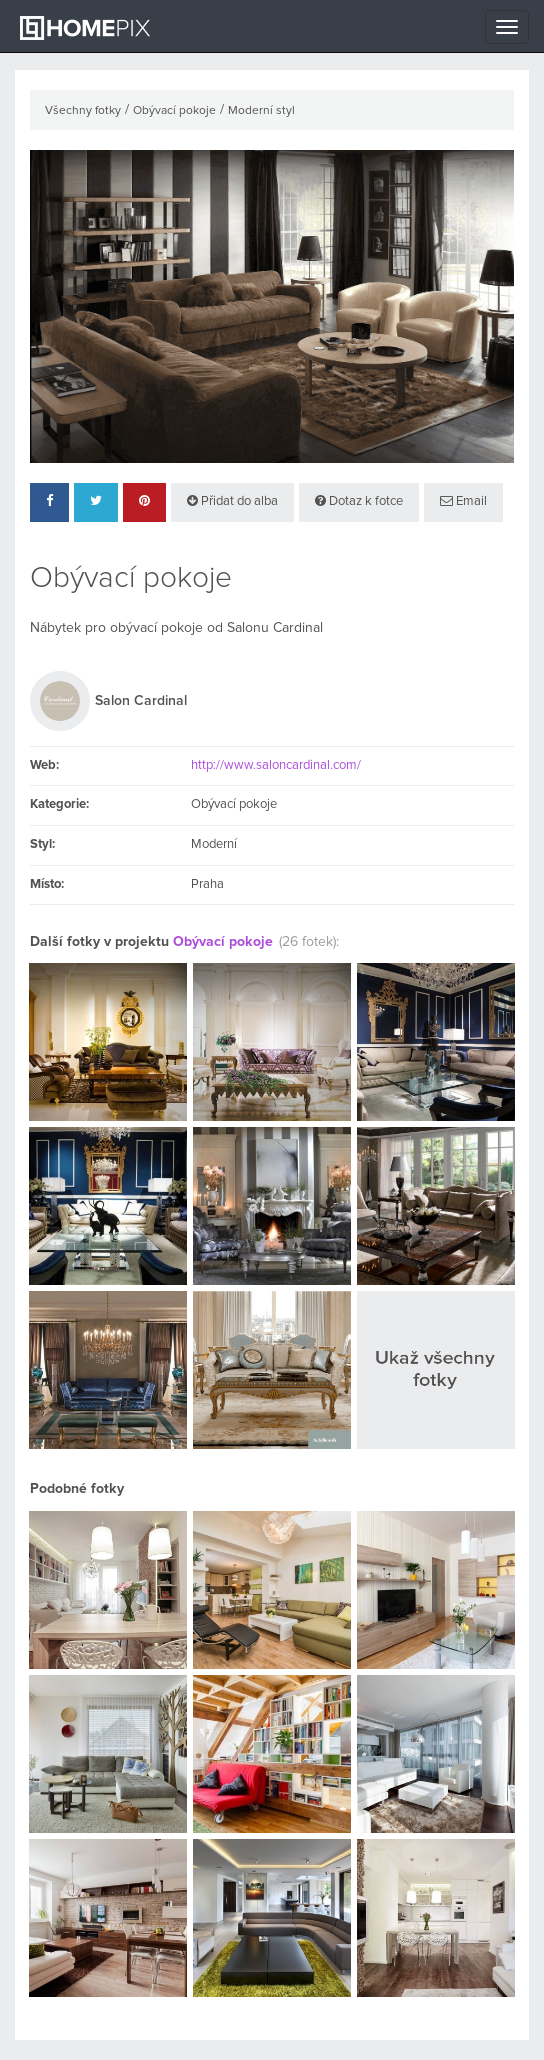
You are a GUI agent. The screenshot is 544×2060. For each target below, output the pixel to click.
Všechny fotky (83, 111)
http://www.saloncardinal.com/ (276, 765)
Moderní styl (261, 111)
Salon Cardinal (141, 701)
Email (463, 501)
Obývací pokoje (174, 111)
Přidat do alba (232, 501)
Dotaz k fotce (359, 501)
